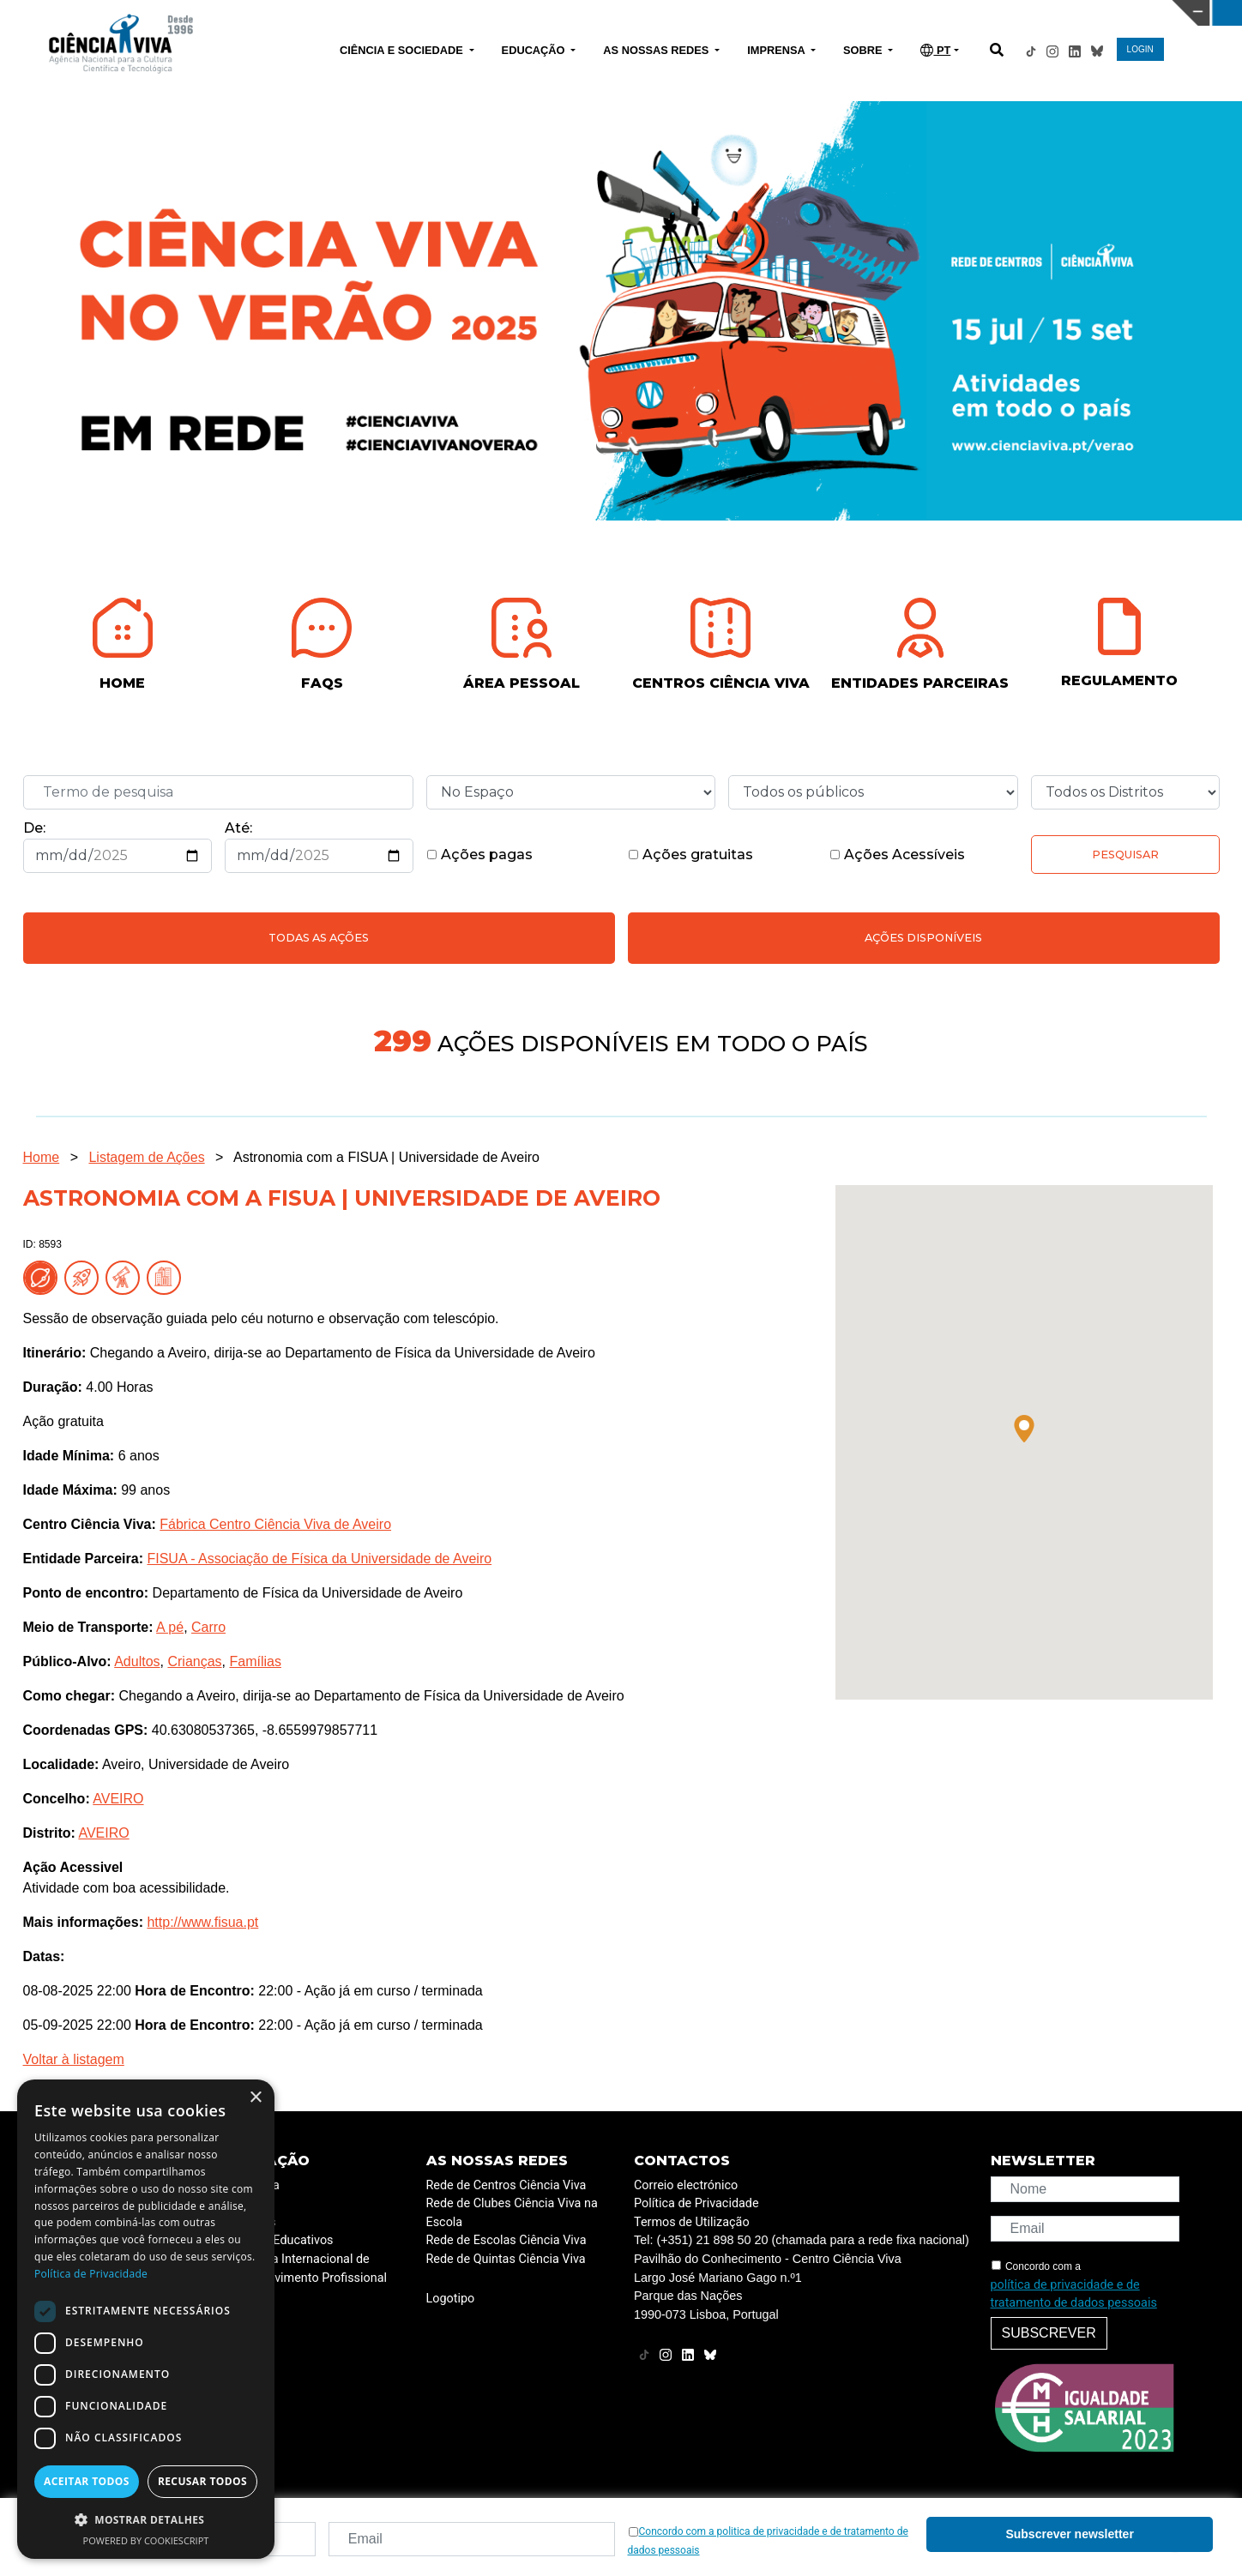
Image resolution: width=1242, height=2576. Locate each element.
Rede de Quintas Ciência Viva (506, 2259)
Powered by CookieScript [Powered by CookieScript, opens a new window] (146, 2540)
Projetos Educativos (279, 2240)
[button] (1024, 1428)
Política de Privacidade (696, 2203)
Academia (252, 2185)
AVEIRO (118, 1798)
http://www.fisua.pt (202, 1922)
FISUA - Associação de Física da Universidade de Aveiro (319, 1558)
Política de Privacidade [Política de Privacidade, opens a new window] (91, 2273)
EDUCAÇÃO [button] (535, 50)
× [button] (255, 2097)
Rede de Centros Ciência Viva (506, 2185)
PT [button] (935, 50)
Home (41, 1157)
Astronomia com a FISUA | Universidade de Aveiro (386, 1157)
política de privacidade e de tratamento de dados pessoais (1074, 2294)
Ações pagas (479, 854)
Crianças (194, 1661)
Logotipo (450, 2298)
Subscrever (1049, 2333)
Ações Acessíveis (897, 854)
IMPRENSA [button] (777, 50)
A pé (170, 1627)
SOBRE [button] (864, 50)
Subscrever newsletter (1069, 2534)
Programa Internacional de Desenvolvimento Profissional (306, 2268)
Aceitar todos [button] (87, 2481)
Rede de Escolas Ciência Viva (506, 2240)
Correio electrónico (686, 2185)
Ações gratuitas (690, 854)
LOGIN (1140, 49)
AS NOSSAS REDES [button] (657, 50)
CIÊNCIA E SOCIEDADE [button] (403, 50)
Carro (208, 1627)
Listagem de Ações (146, 1157)
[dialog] (145, 2319)
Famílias (254, 1661)
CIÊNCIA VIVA (826, 13)
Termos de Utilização (692, 2222)
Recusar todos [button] (202, 2481)
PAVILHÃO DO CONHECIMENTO (548, 11)
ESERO (243, 2203)
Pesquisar (1125, 854)
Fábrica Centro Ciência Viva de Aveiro (275, 1524)
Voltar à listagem (73, 2059)
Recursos (250, 2222)
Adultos (137, 1661)
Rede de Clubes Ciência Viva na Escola (512, 2213)
